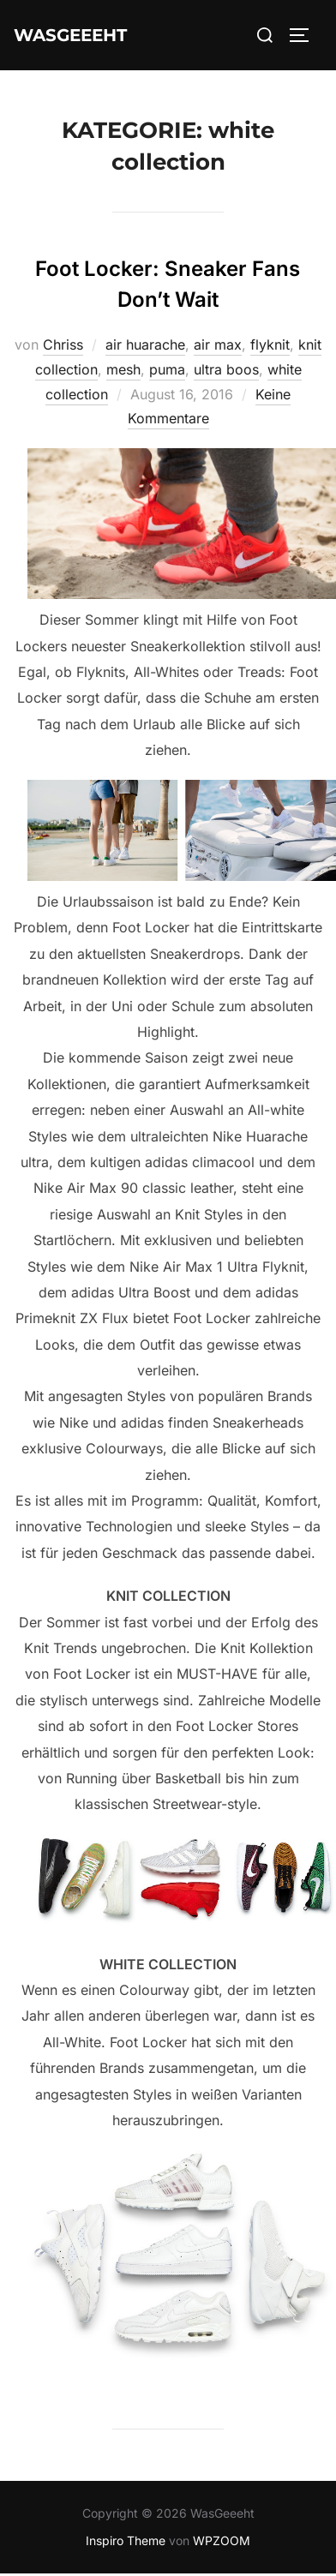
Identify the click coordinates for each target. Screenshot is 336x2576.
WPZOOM (221, 2540)
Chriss (63, 344)
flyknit (270, 344)
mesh (123, 369)
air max (218, 344)
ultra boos (226, 369)
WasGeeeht (70, 35)
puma (167, 369)
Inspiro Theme (125, 2540)
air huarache (145, 344)
